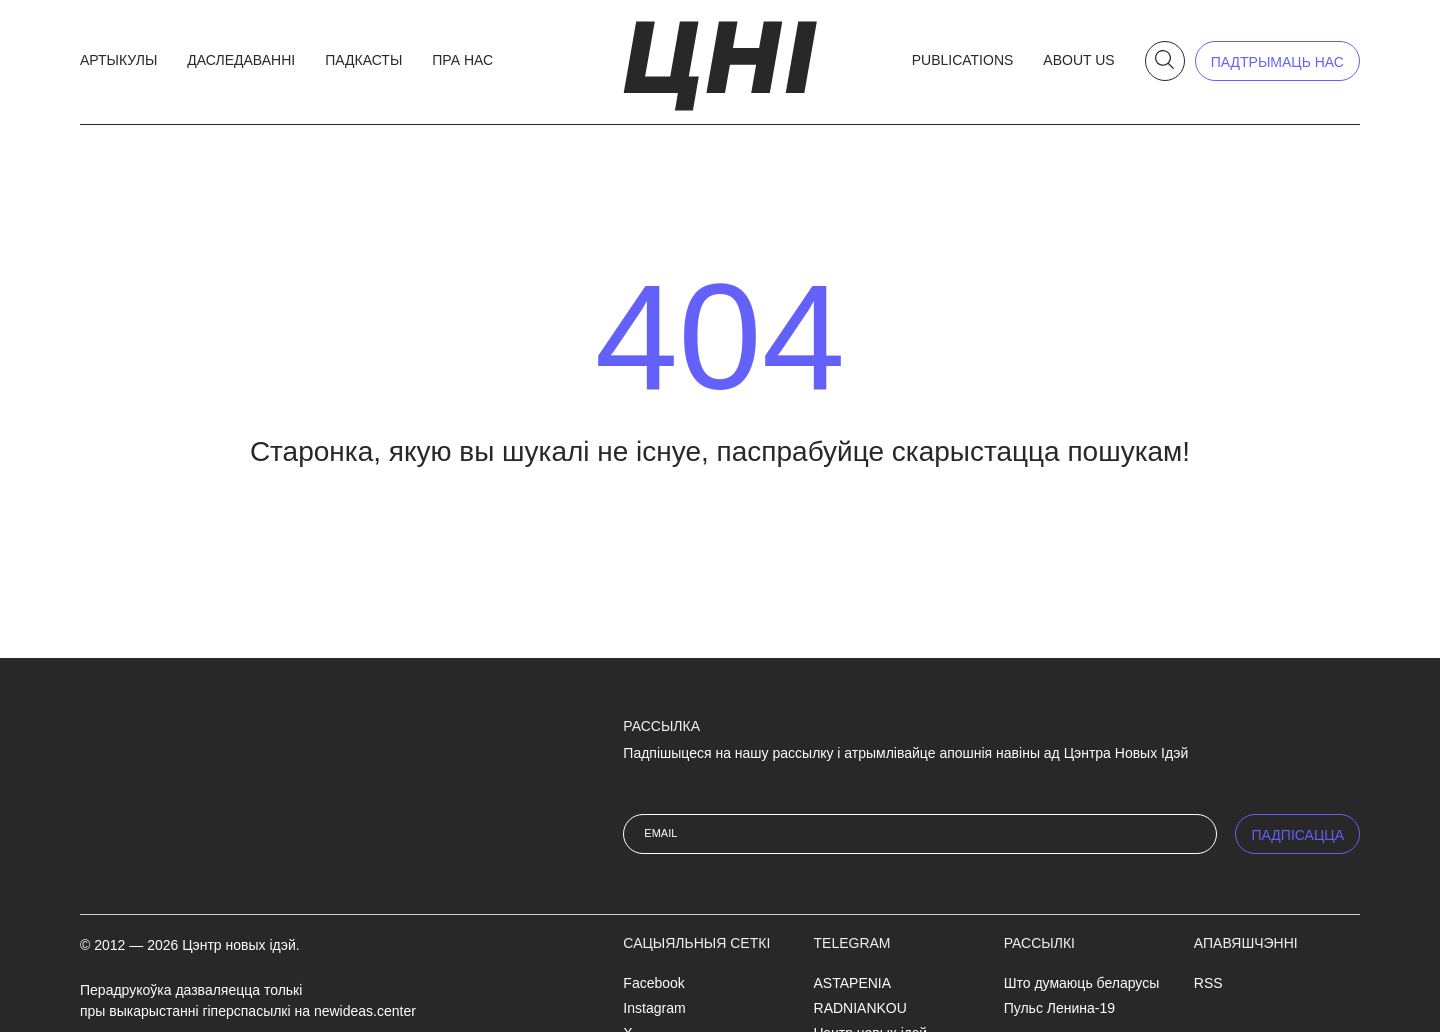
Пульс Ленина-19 (1059, 1008)
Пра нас (462, 60)
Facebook (653, 983)
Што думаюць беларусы (1082, 983)
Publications (963, 60)
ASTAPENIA (853, 983)
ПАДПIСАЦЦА (1297, 835)
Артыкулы (118, 60)
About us (1078, 60)
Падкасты (363, 60)
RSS (1208, 983)
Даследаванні (241, 60)
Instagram (654, 1008)
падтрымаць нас (1277, 62)
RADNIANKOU (860, 1008)
